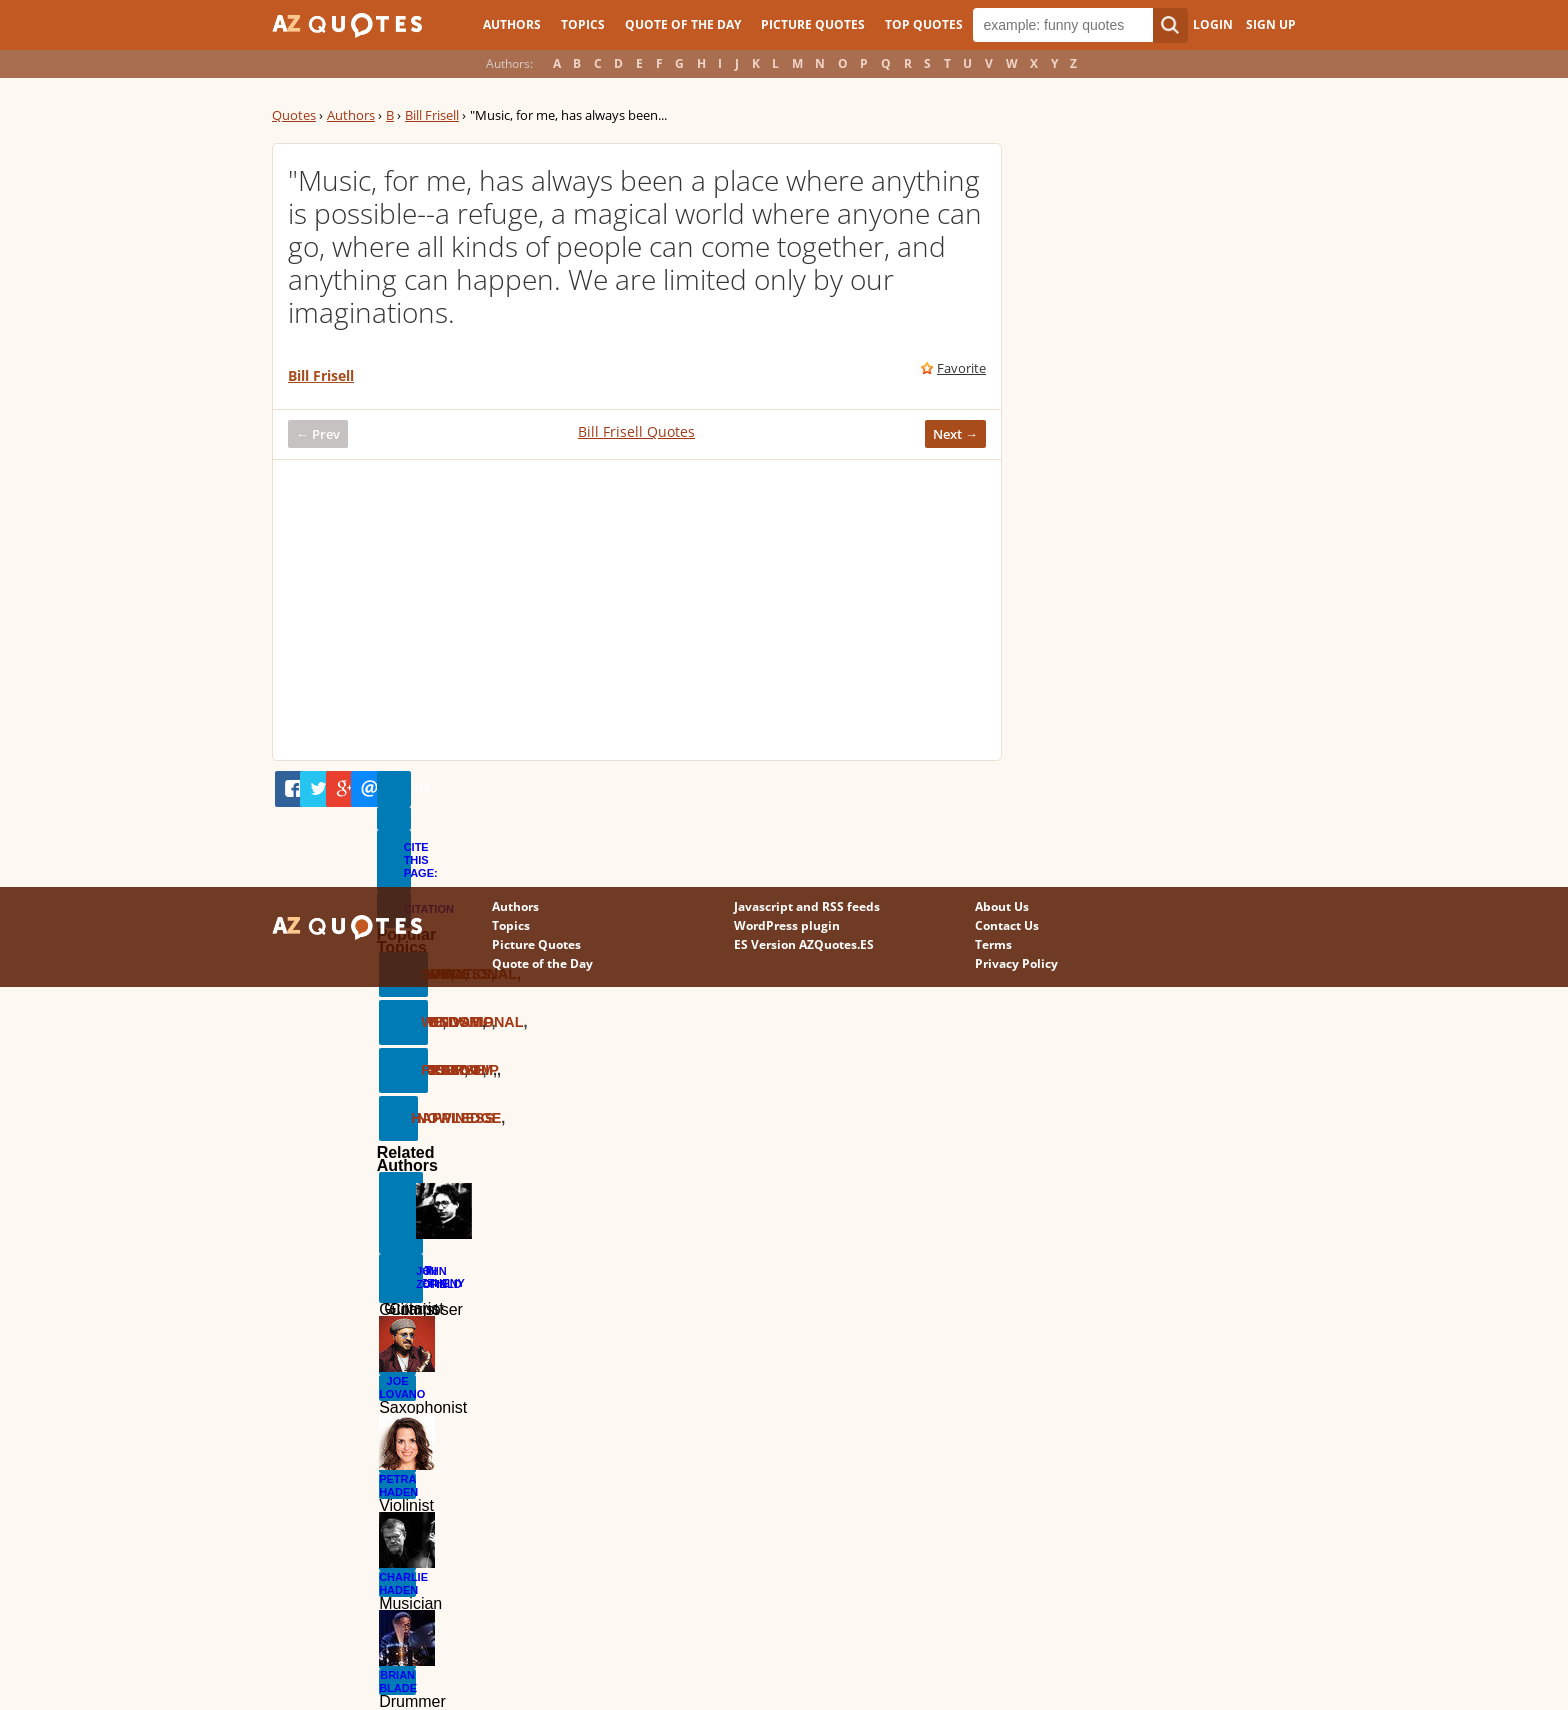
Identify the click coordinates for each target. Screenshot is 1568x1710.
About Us (1002, 906)
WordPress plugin (787, 925)
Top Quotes (924, 24)
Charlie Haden (397, 1583)
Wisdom (424, 1022)
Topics (583, 24)
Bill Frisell (432, 115)
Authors (512, 24)
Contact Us (1007, 925)
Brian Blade (397, 1681)
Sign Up (1271, 24)
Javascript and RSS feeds (807, 906)
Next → (955, 434)
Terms (993, 944)
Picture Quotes (813, 24)
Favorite (961, 368)
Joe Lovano (397, 1387)
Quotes (294, 115)
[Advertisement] (637, 610)
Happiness (414, 1118)
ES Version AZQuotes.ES (804, 944)
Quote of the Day (683, 24)
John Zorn (419, 1277)
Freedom (424, 1070)
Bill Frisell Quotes (636, 431)
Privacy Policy (1016, 963)
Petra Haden (397, 1485)
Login (1213, 24)
